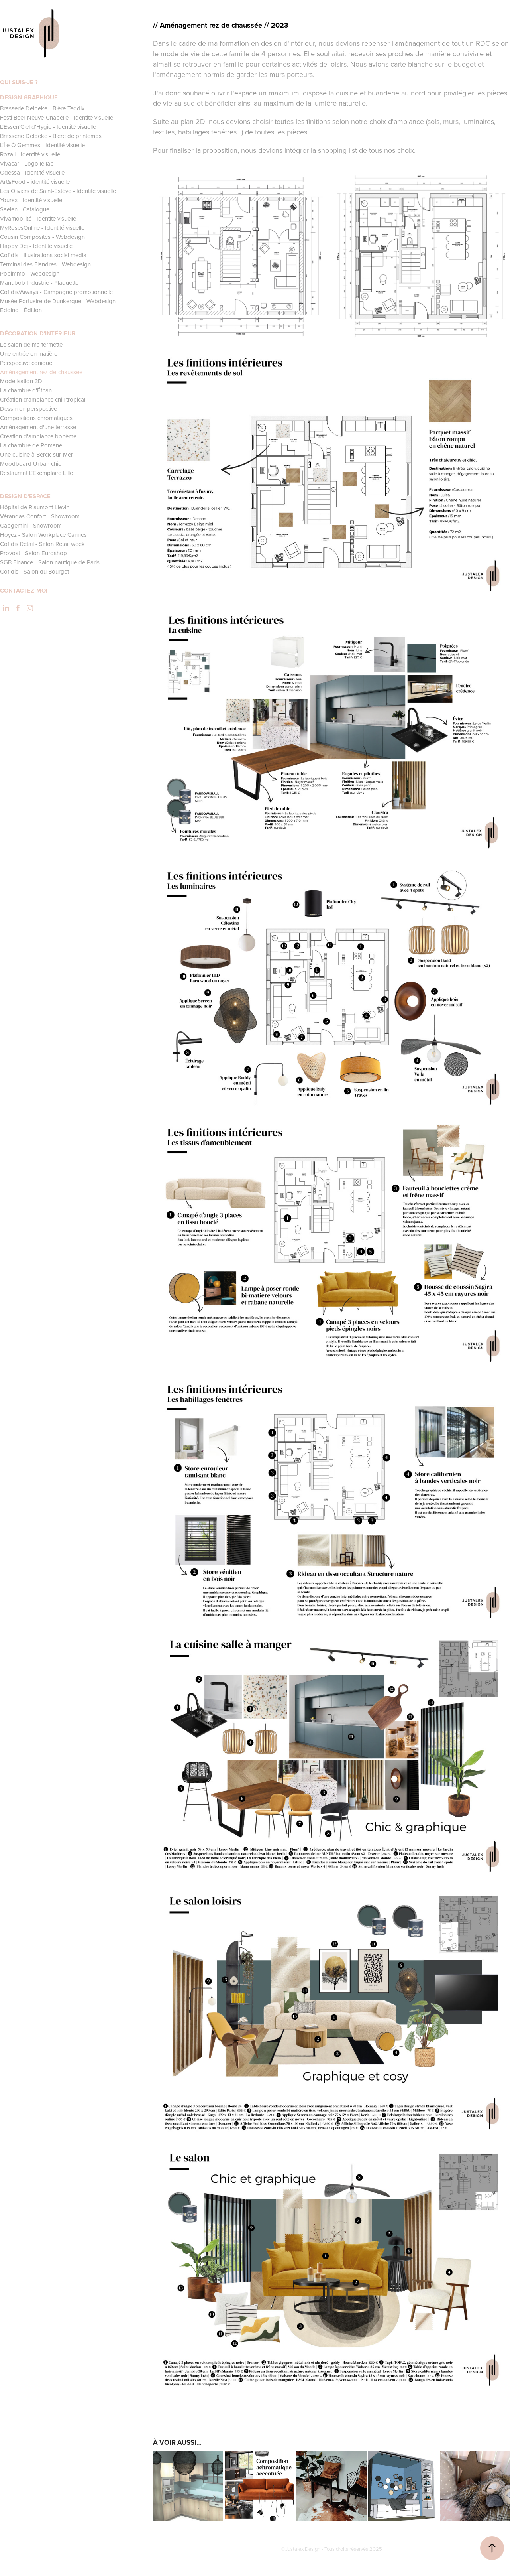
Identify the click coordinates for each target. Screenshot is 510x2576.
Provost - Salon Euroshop (33, 553)
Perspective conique (26, 363)
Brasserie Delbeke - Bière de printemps (51, 136)
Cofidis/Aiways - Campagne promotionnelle (56, 292)
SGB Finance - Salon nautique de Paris (50, 562)
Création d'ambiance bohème (38, 436)
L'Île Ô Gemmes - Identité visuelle (42, 145)
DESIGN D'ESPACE (25, 496)
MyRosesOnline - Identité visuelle (42, 227)
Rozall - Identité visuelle (30, 154)
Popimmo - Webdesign (29, 273)
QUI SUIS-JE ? (19, 82)
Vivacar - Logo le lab (27, 163)
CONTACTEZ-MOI (23, 590)
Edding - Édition (21, 310)
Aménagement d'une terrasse (38, 427)
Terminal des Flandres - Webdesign (45, 264)
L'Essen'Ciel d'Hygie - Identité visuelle (48, 126)
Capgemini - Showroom (31, 525)
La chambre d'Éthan (26, 390)
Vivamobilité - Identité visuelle (38, 218)
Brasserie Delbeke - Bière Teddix (42, 108)
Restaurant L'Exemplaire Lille (36, 473)
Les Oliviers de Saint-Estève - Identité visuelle (58, 191)
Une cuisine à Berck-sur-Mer (36, 454)
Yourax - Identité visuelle (31, 200)
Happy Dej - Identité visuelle (36, 246)
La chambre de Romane (31, 445)
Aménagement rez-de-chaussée (41, 372)
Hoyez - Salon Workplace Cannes (43, 534)
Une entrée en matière (28, 353)
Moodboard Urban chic (30, 463)
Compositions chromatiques (36, 418)
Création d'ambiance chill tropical (42, 399)
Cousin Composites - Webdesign (42, 237)
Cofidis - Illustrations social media (43, 255)
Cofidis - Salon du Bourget (34, 571)
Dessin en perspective (28, 408)
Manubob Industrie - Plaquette (39, 282)
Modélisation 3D (21, 381)
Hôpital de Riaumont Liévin (34, 507)
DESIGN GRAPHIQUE (29, 97)
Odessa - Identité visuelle (32, 172)
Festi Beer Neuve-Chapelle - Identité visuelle (56, 117)
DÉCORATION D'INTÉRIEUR (38, 333)
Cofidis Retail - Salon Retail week (42, 544)
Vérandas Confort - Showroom (40, 516)
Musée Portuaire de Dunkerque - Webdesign (58, 301)
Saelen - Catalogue (24, 209)
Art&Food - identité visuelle (35, 181)
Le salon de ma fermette (31, 344)
